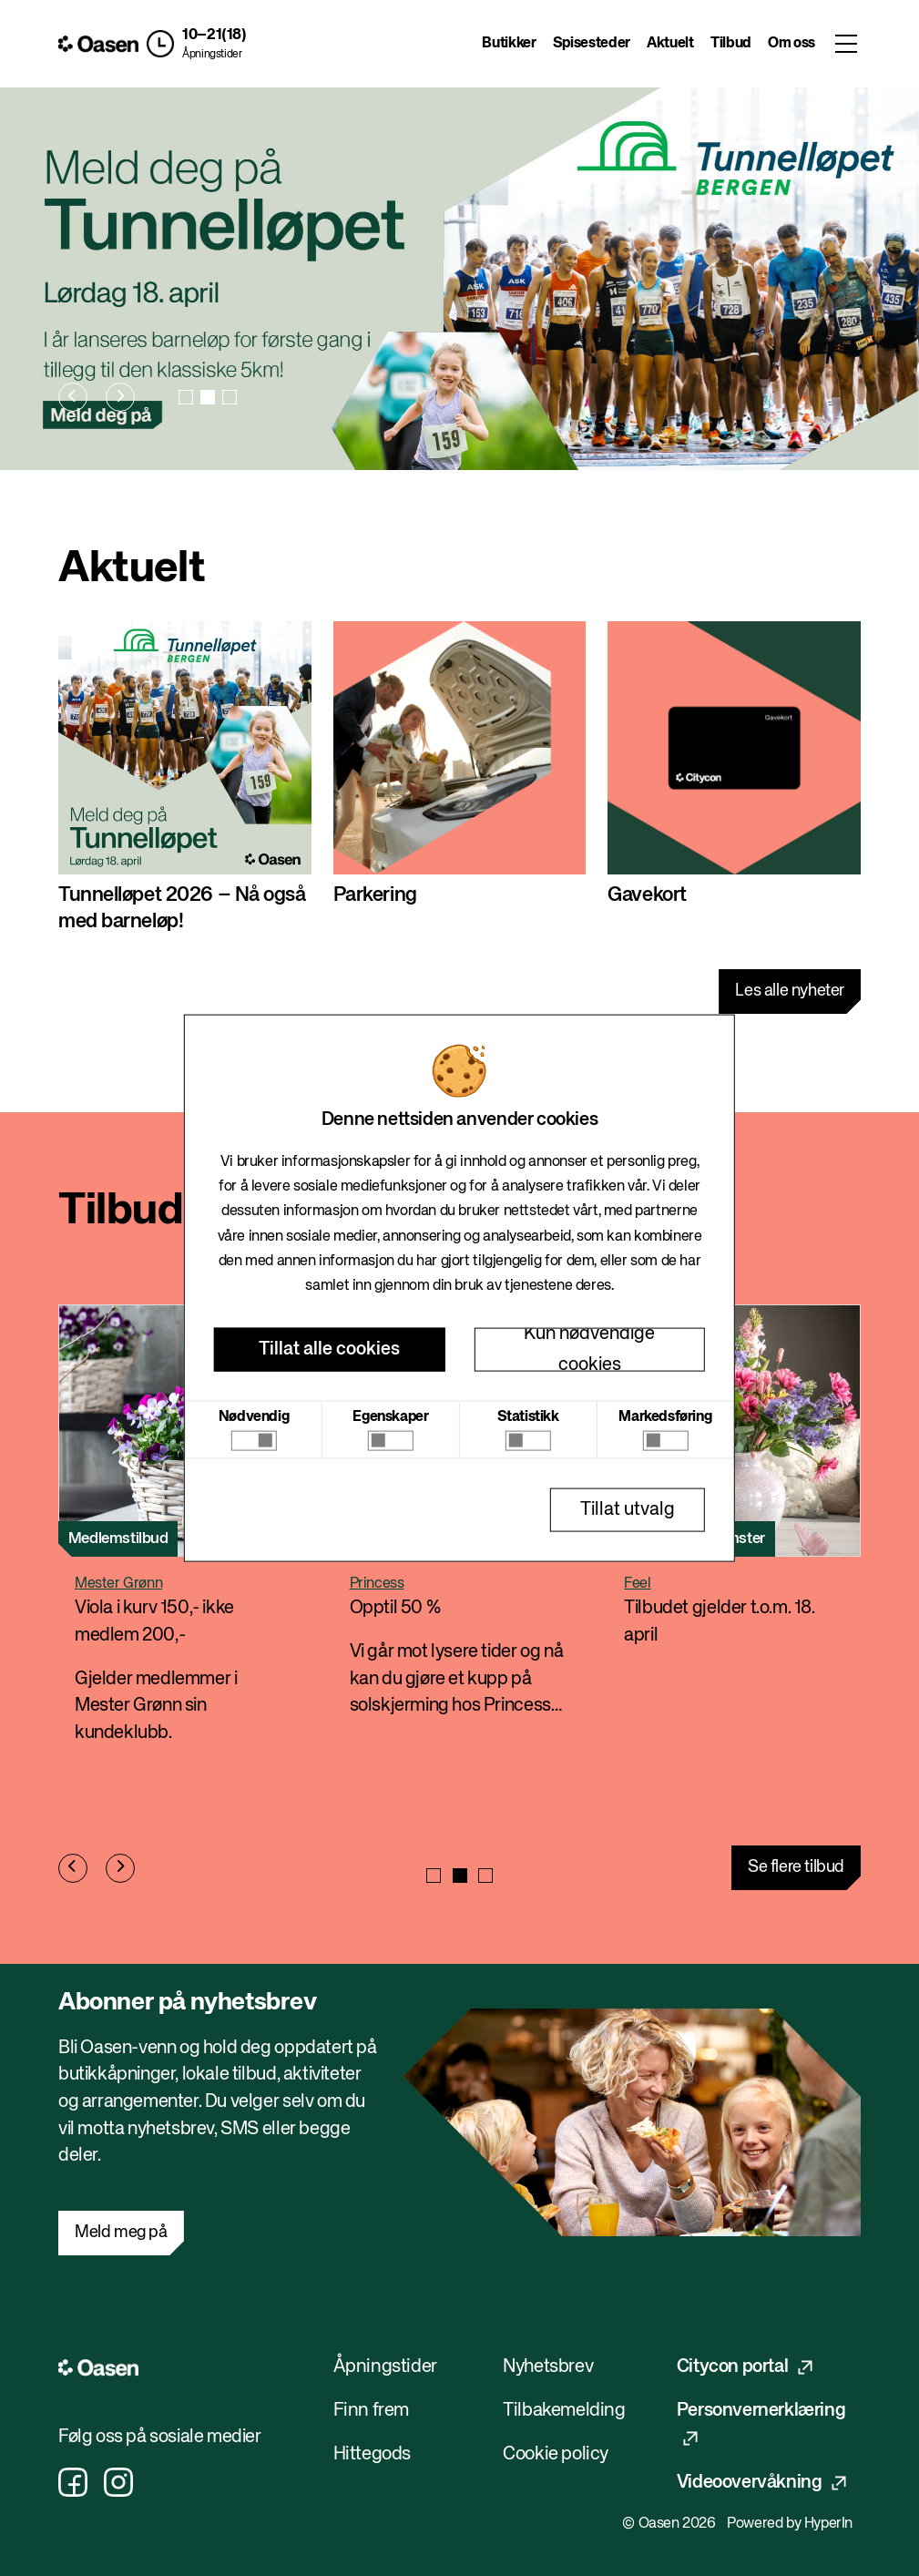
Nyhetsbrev (548, 2367)
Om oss (791, 43)
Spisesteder (591, 43)
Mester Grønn (118, 1584)
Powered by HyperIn (790, 2524)
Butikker (509, 43)
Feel (637, 1584)
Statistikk (528, 1417)
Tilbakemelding (564, 2410)
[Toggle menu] (846, 43)
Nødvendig (254, 1417)
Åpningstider (211, 54)
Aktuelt (670, 43)
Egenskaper (390, 1417)
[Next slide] (120, 397)
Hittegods (372, 2454)
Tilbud (730, 43)
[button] (196, 44)
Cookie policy (555, 2454)
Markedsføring (664, 1417)
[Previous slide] (72, 397)
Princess (377, 1584)
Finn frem (371, 2410)
